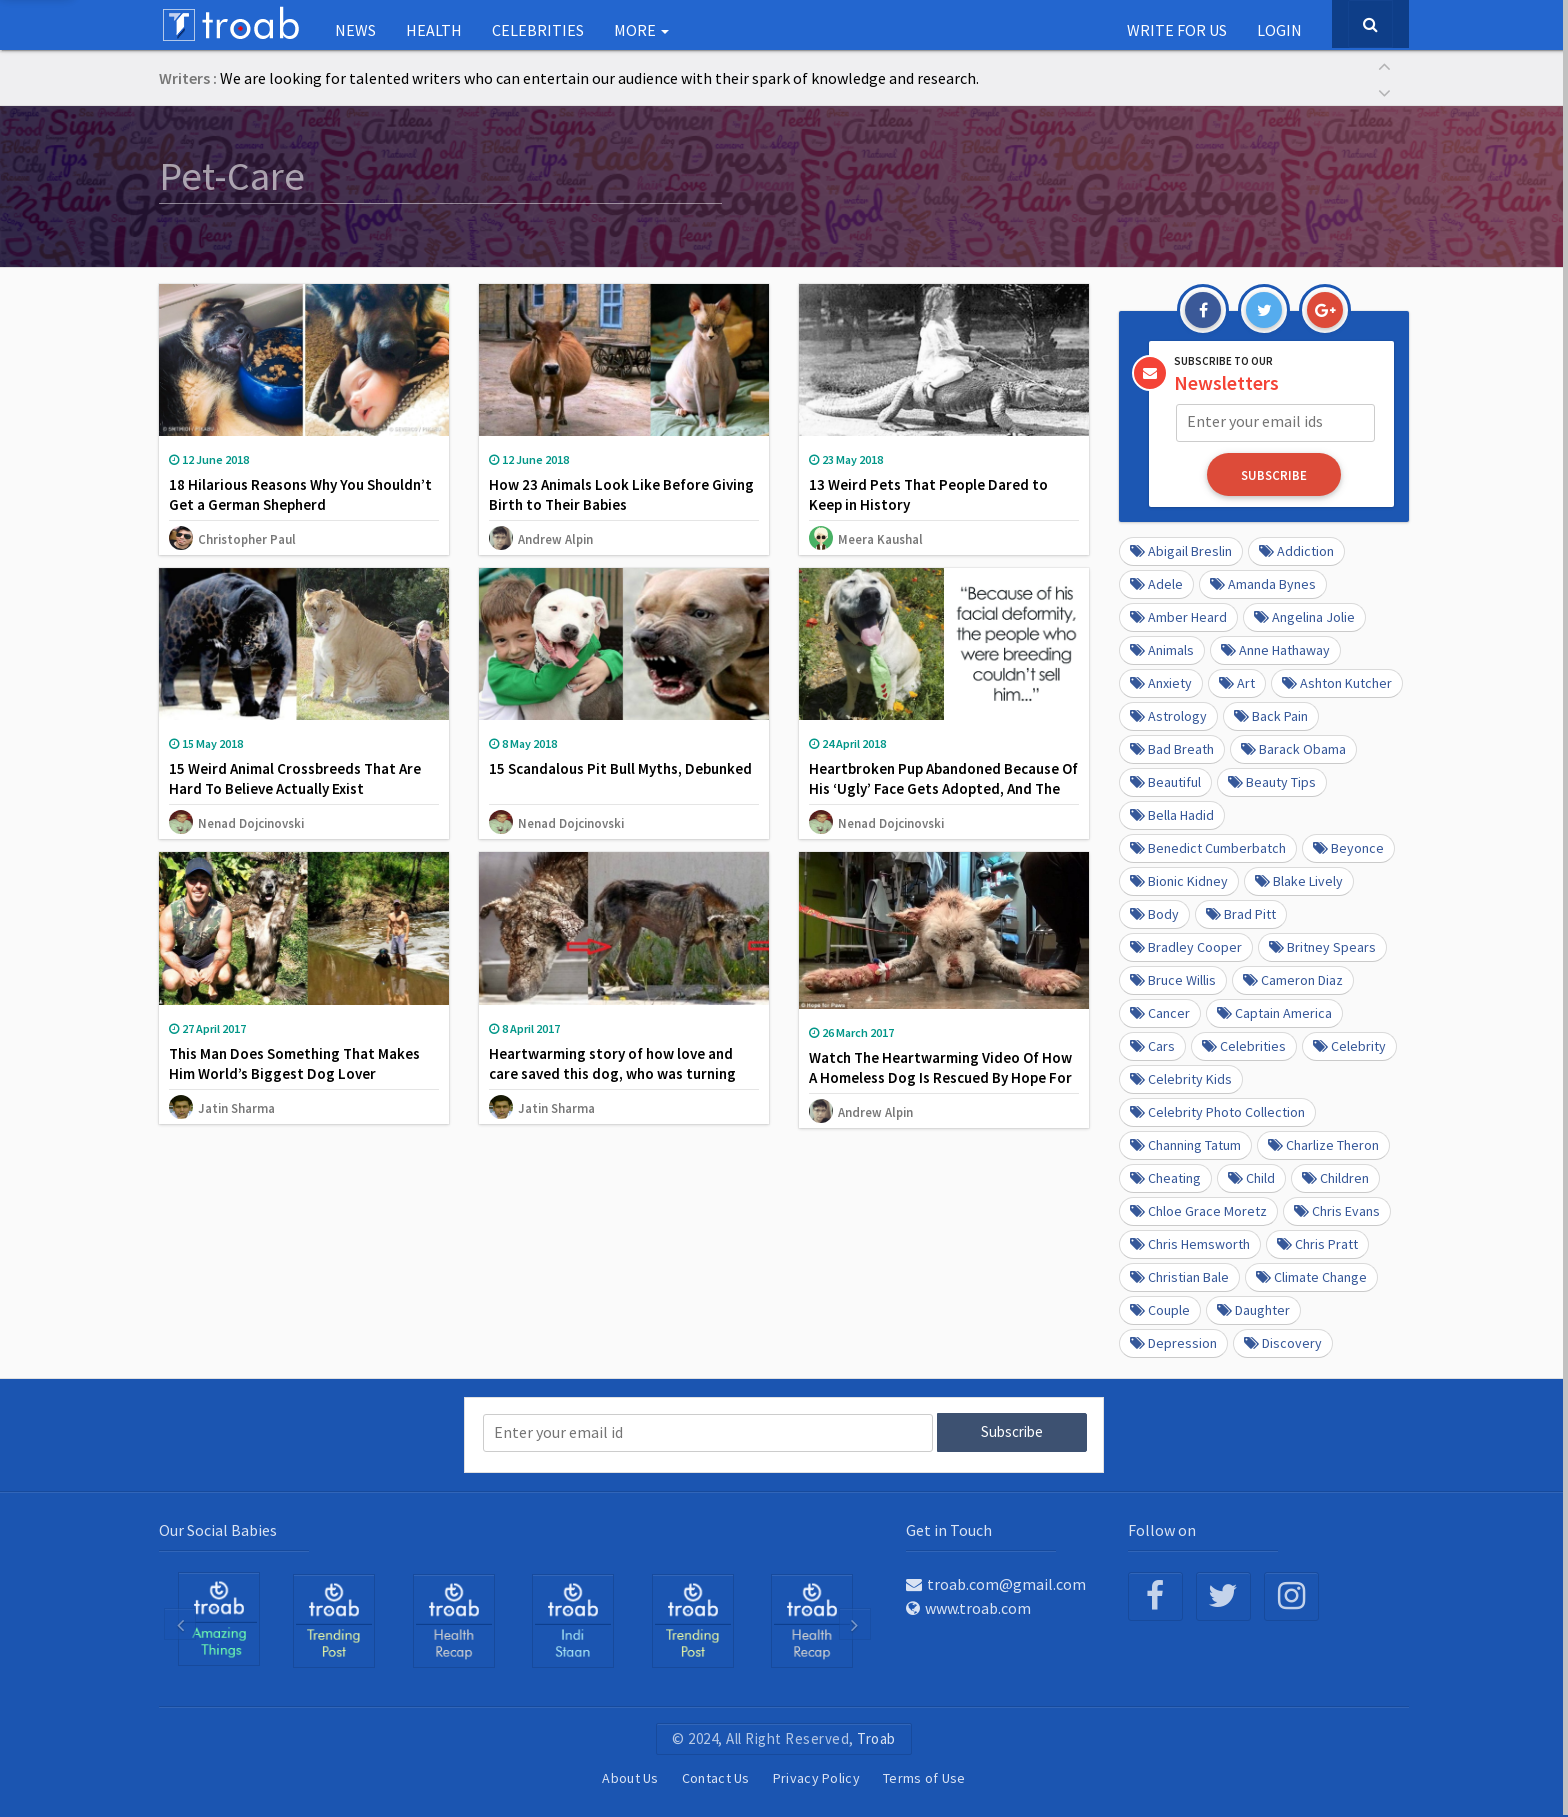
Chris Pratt (1317, 1243)
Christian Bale (1179, 1276)
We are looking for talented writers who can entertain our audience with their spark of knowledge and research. (599, 78)
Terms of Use (924, 1776)
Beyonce (1348, 847)
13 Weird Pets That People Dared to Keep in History (928, 494)
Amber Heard (1178, 616)
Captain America (1274, 1012)
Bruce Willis (1173, 979)
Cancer (1160, 1012)
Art (1237, 682)
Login (1279, 30)
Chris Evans (1337, 1210)
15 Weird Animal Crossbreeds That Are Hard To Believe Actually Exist (295, 778)
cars (1152, 1045)
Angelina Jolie (1304, 616)
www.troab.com (968, 1606)
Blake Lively (1299, 880)
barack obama (1293, 748)
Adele (1156, 583)
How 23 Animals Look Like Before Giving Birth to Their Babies (621, 494)
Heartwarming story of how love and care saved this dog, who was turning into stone (612, 1073)
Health (434, 30)
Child (1251, 1177)
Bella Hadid (1172, 814)
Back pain (1271, 715)
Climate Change (1311, 1276)
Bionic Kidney (1179, 880)
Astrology (1168, 715)
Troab (876, 1736)
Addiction (1296, 550)
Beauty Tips (1272, 781)
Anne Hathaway (1275, 649)
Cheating (1165, 1177)
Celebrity (1349, 1045)
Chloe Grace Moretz (1198, 1210)
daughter (1253, 1309)
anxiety (1161, 682)
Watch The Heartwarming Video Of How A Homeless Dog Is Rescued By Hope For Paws (940, 1077)
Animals (1162, 649)
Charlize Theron (1323, 1144)
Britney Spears (1322, 946)
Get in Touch (949, 1528)
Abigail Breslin (1181, 550)
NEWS (355, 30)
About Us (630, 1776)
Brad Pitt (1241, 913)
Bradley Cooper (1186, 946)
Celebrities (538, 30)
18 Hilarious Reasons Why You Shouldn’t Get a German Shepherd (300, 494)
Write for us (1177, 30)
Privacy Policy (816, 1776)
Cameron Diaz (1293, 979)
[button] (1384, 64)
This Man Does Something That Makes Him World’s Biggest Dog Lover (294, 1063)
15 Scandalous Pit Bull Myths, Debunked (620, 768)
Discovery (1283, 1342)
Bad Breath (1172, 748)
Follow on (1162, 1528)
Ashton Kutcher (1337, 682)
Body (1154, 913)
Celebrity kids (1181, 1078)
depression (1173, 1342)
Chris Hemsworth (1190, 1243)
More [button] (641, 30)
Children (1335, 1177)
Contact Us (716, 1776)
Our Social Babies (218, 1528)
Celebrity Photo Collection (1217, 1111)
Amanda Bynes (1263, 583)
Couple (1160, 1309)
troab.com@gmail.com (996, 1582)
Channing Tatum (1185, 1144)
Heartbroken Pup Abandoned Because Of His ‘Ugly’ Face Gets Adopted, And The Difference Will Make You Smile (943, 788)
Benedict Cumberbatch (1208, 847)
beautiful (1165, 781)
